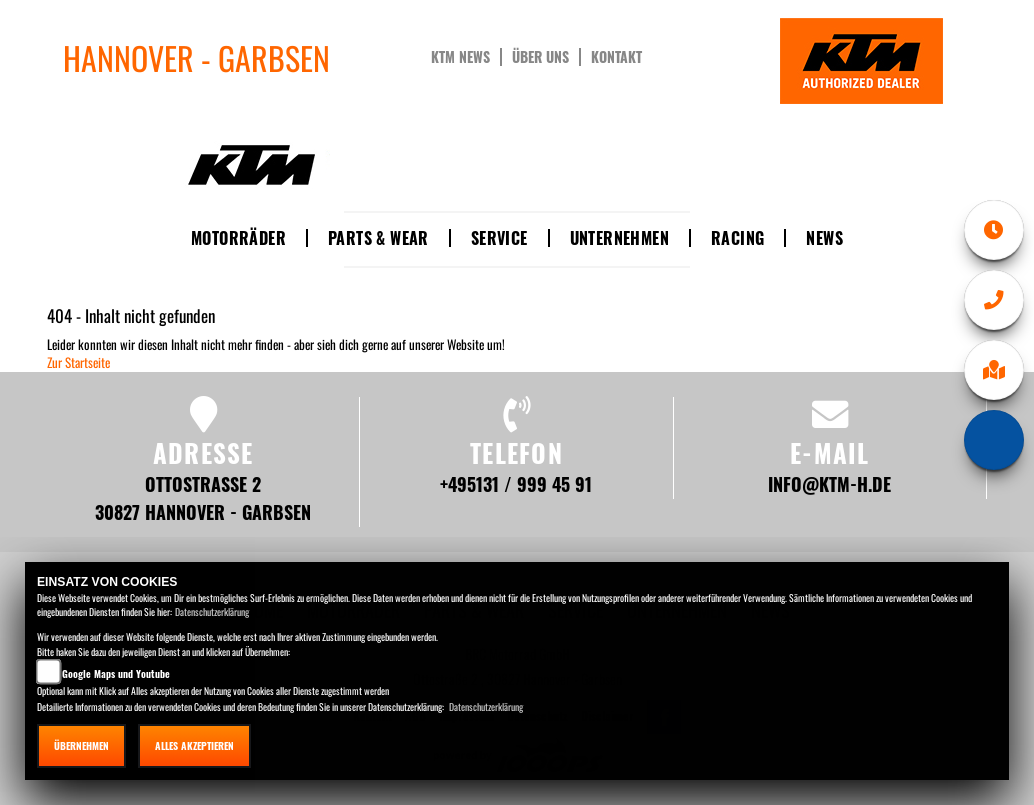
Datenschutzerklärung (212, 611)
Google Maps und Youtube (116, 673)
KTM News (460, 57)
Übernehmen (81, 745)
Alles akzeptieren (194, 745)
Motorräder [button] (238, 238)
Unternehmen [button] (619, 238)
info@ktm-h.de (829, 483)
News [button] (824, 238)
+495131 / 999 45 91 (516, 483)
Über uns (540, 57)
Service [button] (499, 238)
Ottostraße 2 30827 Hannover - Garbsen (203, 497)
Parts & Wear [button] (378, 238)
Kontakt (616, 57)
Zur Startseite (78, 362)
